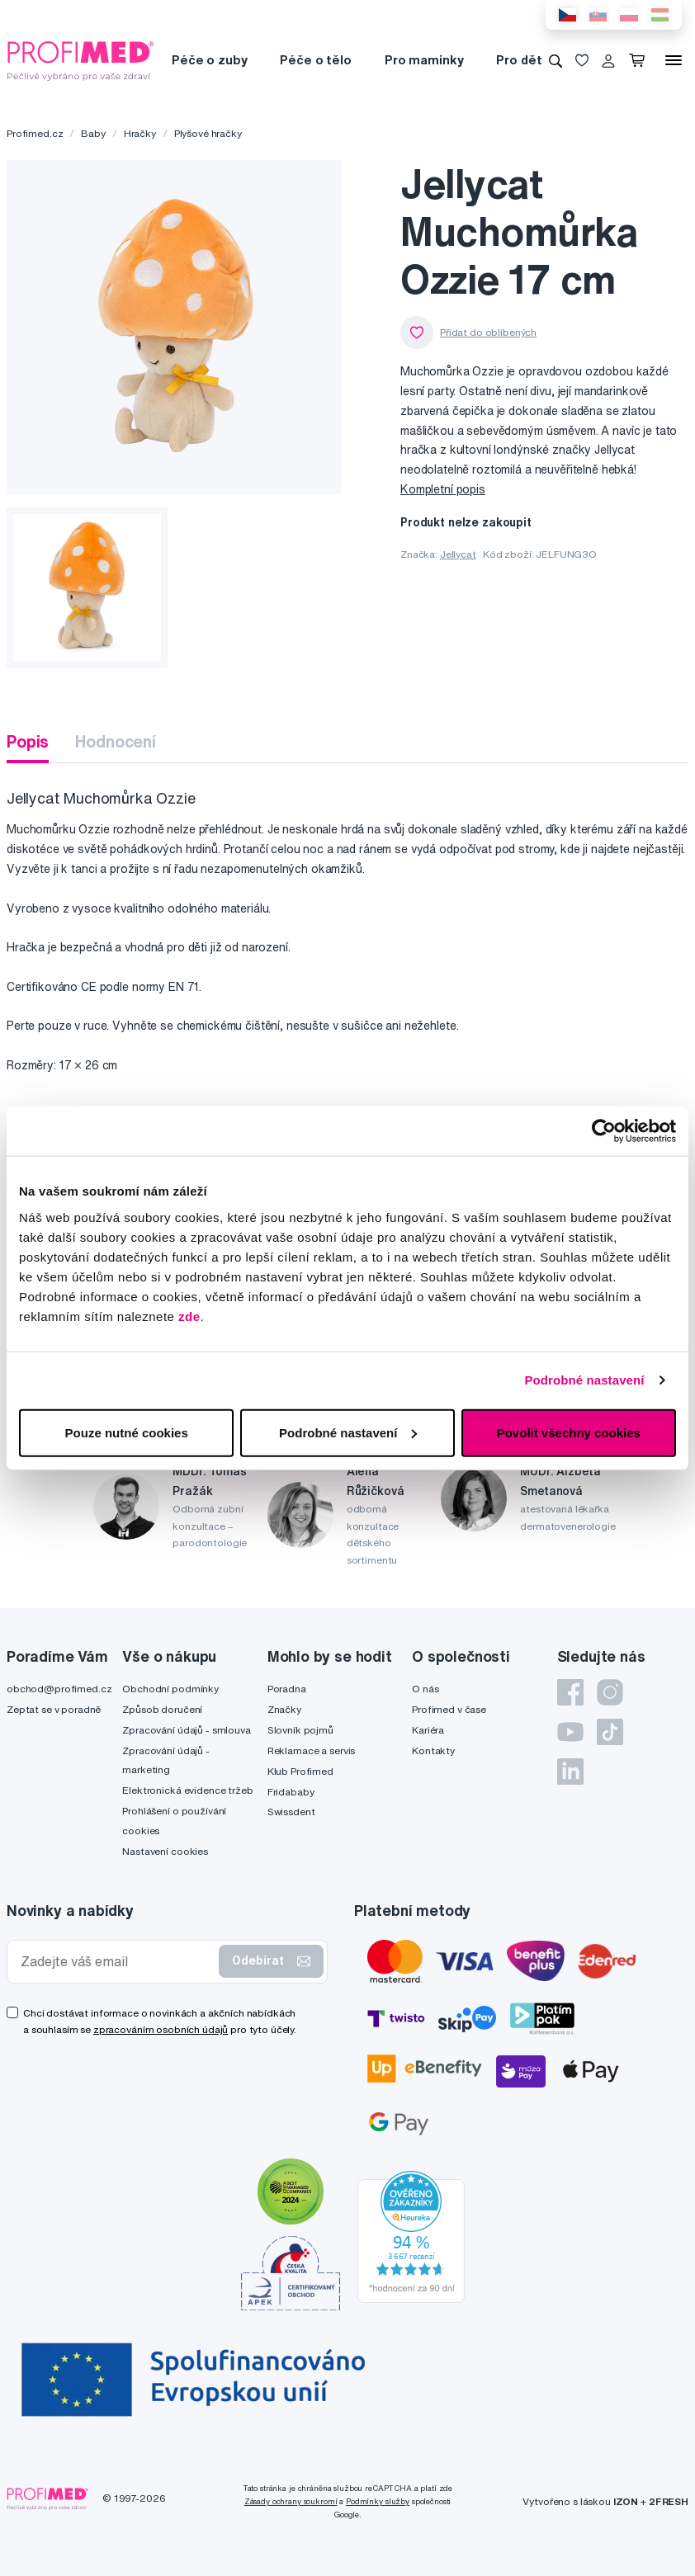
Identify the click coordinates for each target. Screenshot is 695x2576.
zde (189, 1316)
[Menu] (673, 60)
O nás (425, 1688)
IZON (625, 2501)
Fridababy (290, 1791)
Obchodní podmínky (170, 1688)
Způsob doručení (162, 1709)
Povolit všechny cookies (569, 1432)
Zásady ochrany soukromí (291, 2501)
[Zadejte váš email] (116, 1961)
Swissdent (291, 1811)
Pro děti (520, 60)
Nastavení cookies (165, 1851)
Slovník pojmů (300, 1729)
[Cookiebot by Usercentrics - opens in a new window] (604, 1131)
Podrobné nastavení (584, 1380)
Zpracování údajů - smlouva (186, 1729)
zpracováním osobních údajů (160, 2029)
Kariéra (428, 1729)
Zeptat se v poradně (54, 1709)
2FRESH (668, 2501)
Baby (93, 133)
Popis (28, 741)
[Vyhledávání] (555, 60)
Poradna (286, 1688)
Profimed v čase (449, 1709)
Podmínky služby (377, 2501)
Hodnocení (115, 741)
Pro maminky (424, 60)
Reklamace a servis (311, 1750)
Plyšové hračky (208, 133)
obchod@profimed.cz (59, 1688)
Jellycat (458, 554)
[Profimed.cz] (81, 59)
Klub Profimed (300, 1771)
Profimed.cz (35, 133)
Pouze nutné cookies (126, 1432)
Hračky (140, 133)
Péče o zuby (209, 60)
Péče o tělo (315, 60)
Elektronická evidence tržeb (187, 1790)
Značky (284, 1709)
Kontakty (433, 1750)
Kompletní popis (442, 489)
